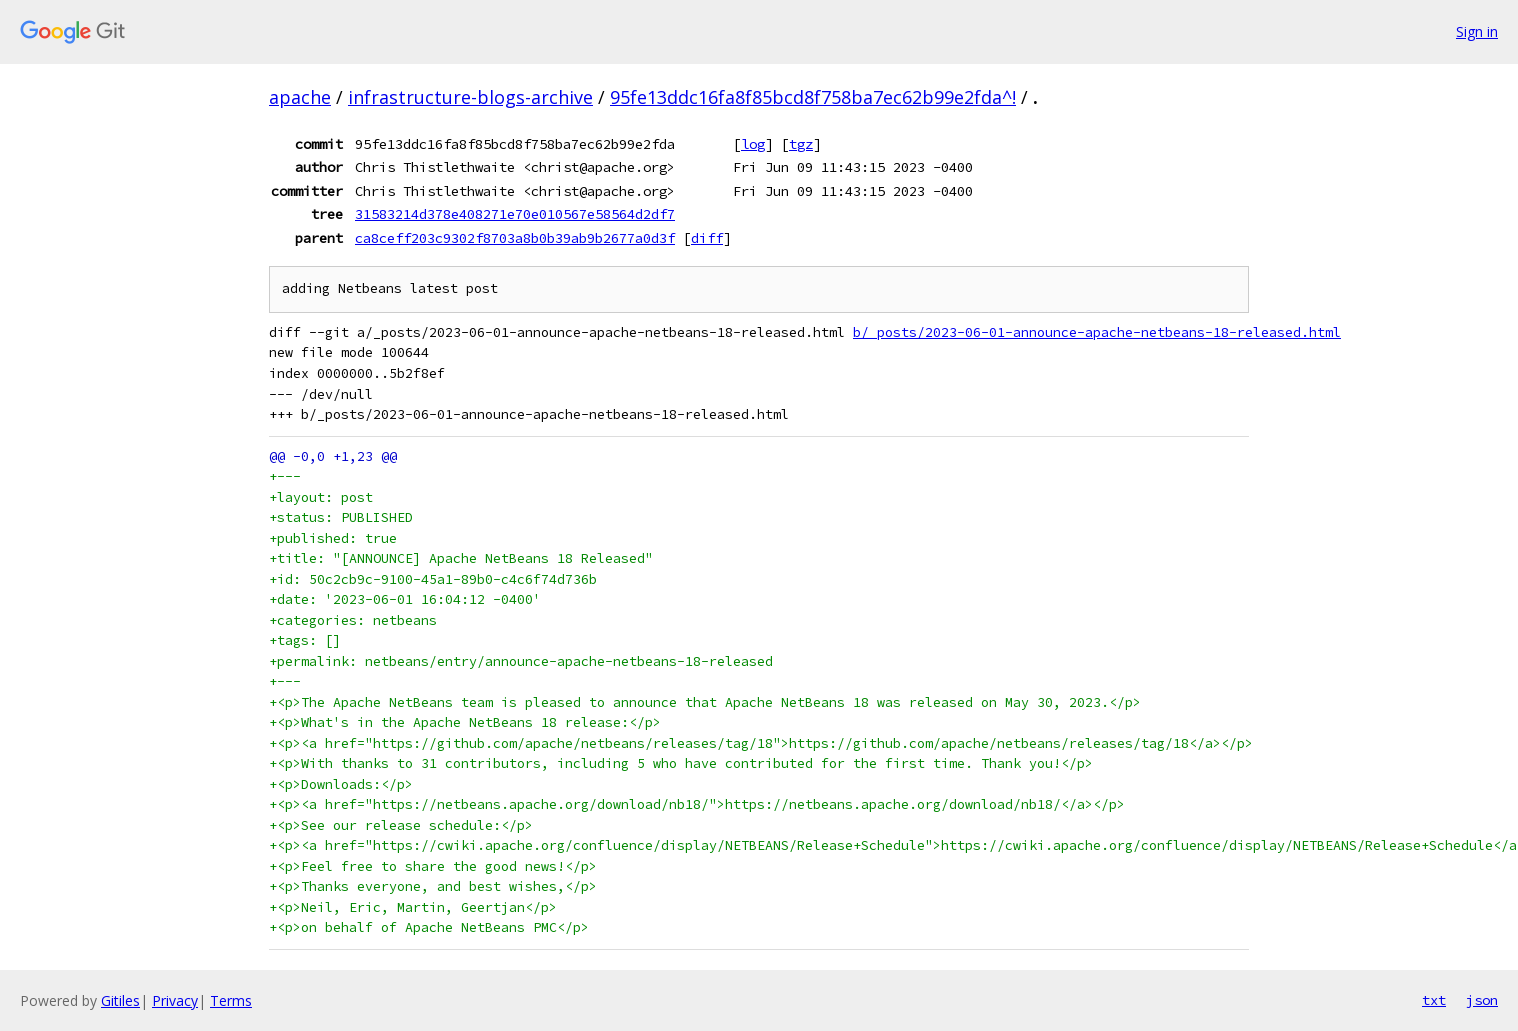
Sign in (1477, 31)
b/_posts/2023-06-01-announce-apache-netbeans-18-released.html (1097, 332)
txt (1434, 1000)
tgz (801, 144)
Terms (231, 1000)
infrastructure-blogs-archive (470, 97)
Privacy (175, 1000)
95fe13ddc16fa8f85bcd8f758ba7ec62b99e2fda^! (813, 97)
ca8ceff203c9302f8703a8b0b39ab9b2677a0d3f (515, 238)
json (1482, 1000)
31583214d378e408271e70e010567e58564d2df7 (515, 214)
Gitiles (120, 1000)
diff (707, 238)
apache (300, 97)
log (753, 144)
